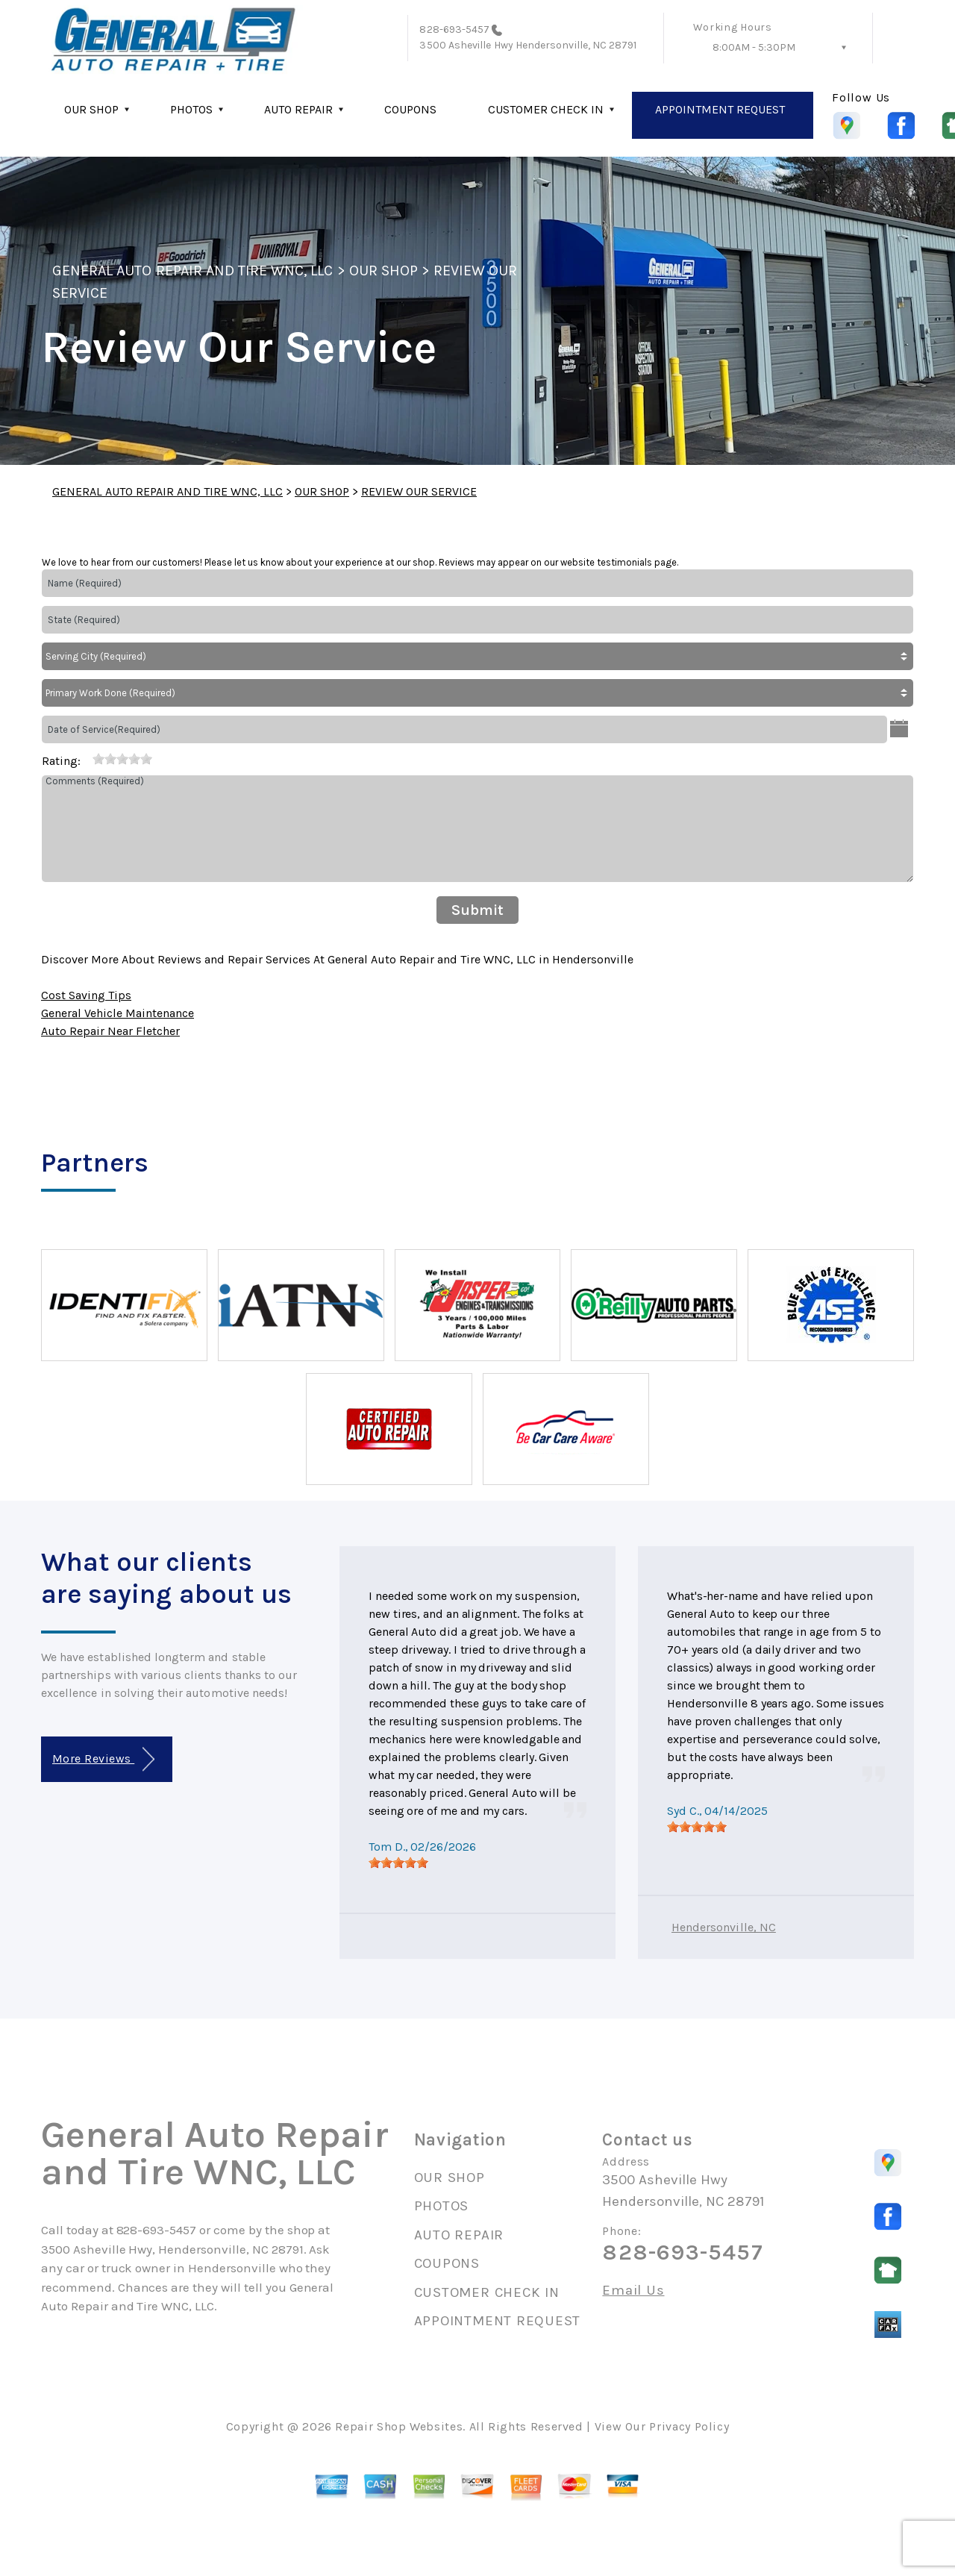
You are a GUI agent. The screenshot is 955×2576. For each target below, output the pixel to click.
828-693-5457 (454, 29)
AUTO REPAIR (298, 109)
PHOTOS (191, 109)
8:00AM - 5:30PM (754, 47)
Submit (477, 910)
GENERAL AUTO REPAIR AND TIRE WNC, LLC (192, 270)
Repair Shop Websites (399, 2426)
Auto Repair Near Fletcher (110, 1031)
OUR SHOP (91, 109)
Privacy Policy (689, 2426)
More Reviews (103, 1759)
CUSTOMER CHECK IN (546, 109)
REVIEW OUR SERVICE (419, 491)
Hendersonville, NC (723, 1927)
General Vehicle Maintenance (117, 1013)
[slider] (122, 759)
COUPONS (410, 109)
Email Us (633, 2290)
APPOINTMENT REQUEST (720, 109)
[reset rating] (87, 758)
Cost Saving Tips (86, 995)
